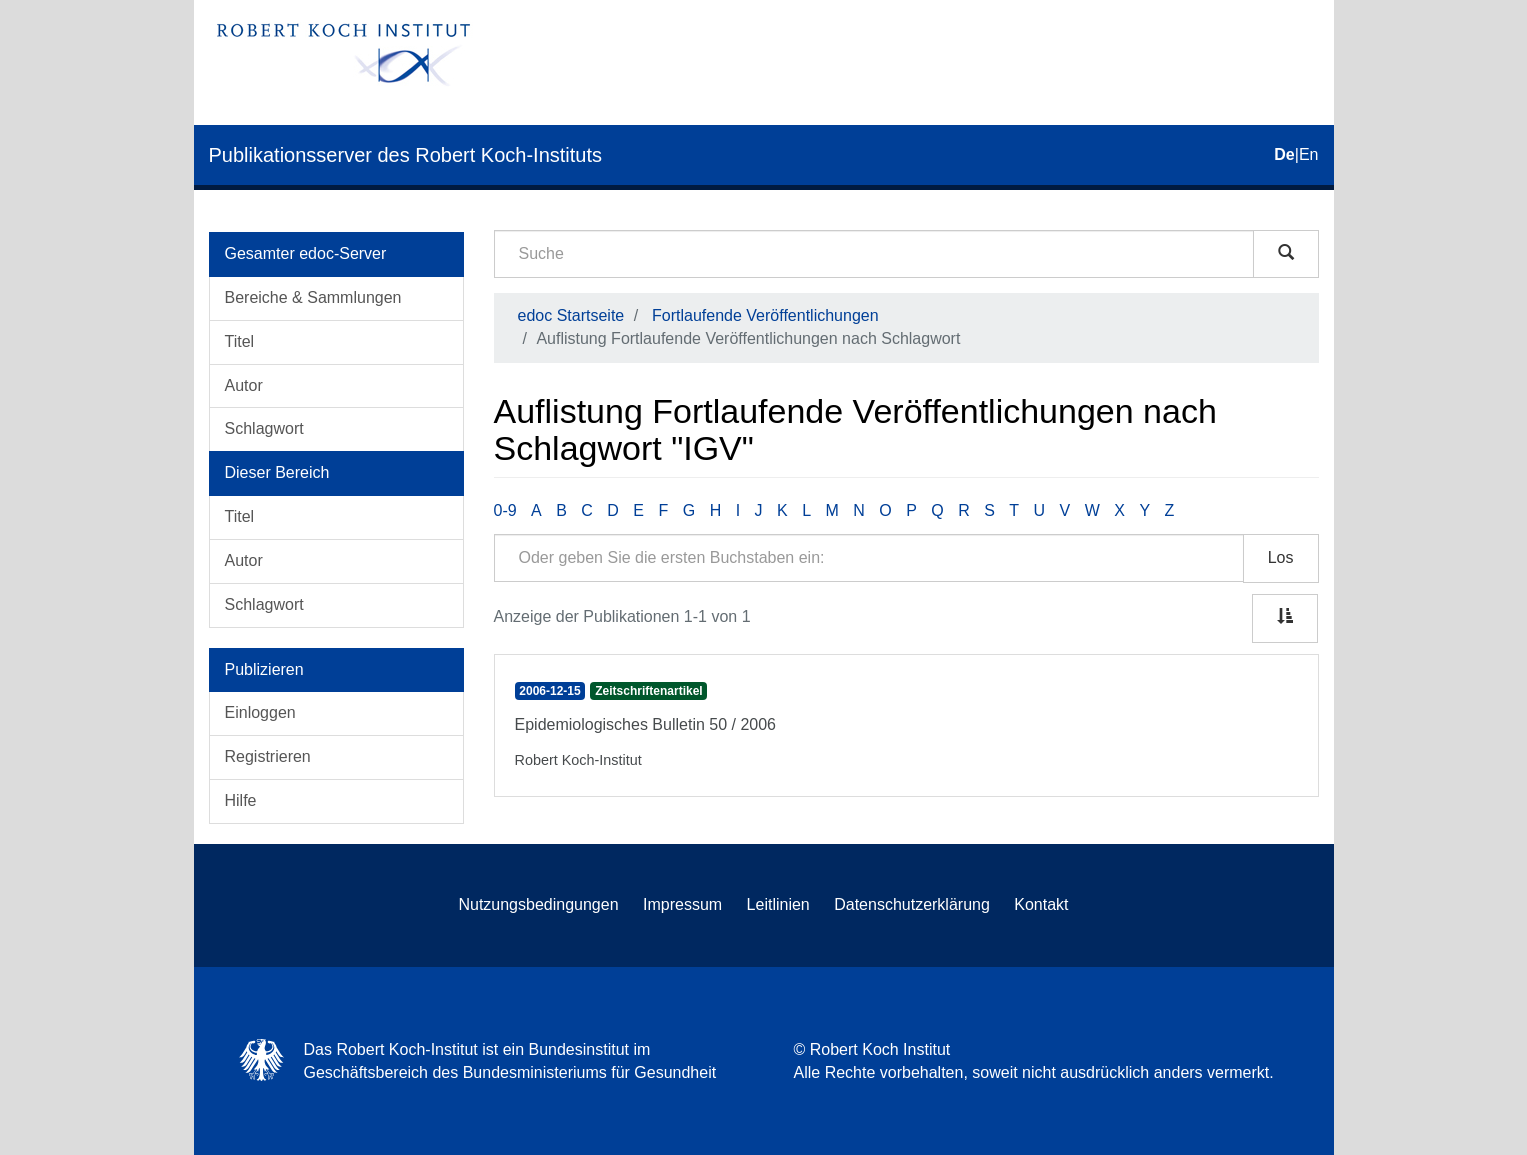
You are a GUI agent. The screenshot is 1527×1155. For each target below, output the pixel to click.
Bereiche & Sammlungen (313, 297)
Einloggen (260, 712)
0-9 (505, 510)
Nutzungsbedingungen (538, 904)
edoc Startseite (571, 315)
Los (1281, 557)
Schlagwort (264, 428)
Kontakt (1041, 904)
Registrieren (268, 756)
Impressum (682, 904)
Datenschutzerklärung (912, 904)
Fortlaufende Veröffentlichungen (765, 315)
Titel (240, 341)
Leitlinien (778, 904)
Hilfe (241, 800)
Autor (244, 385)
